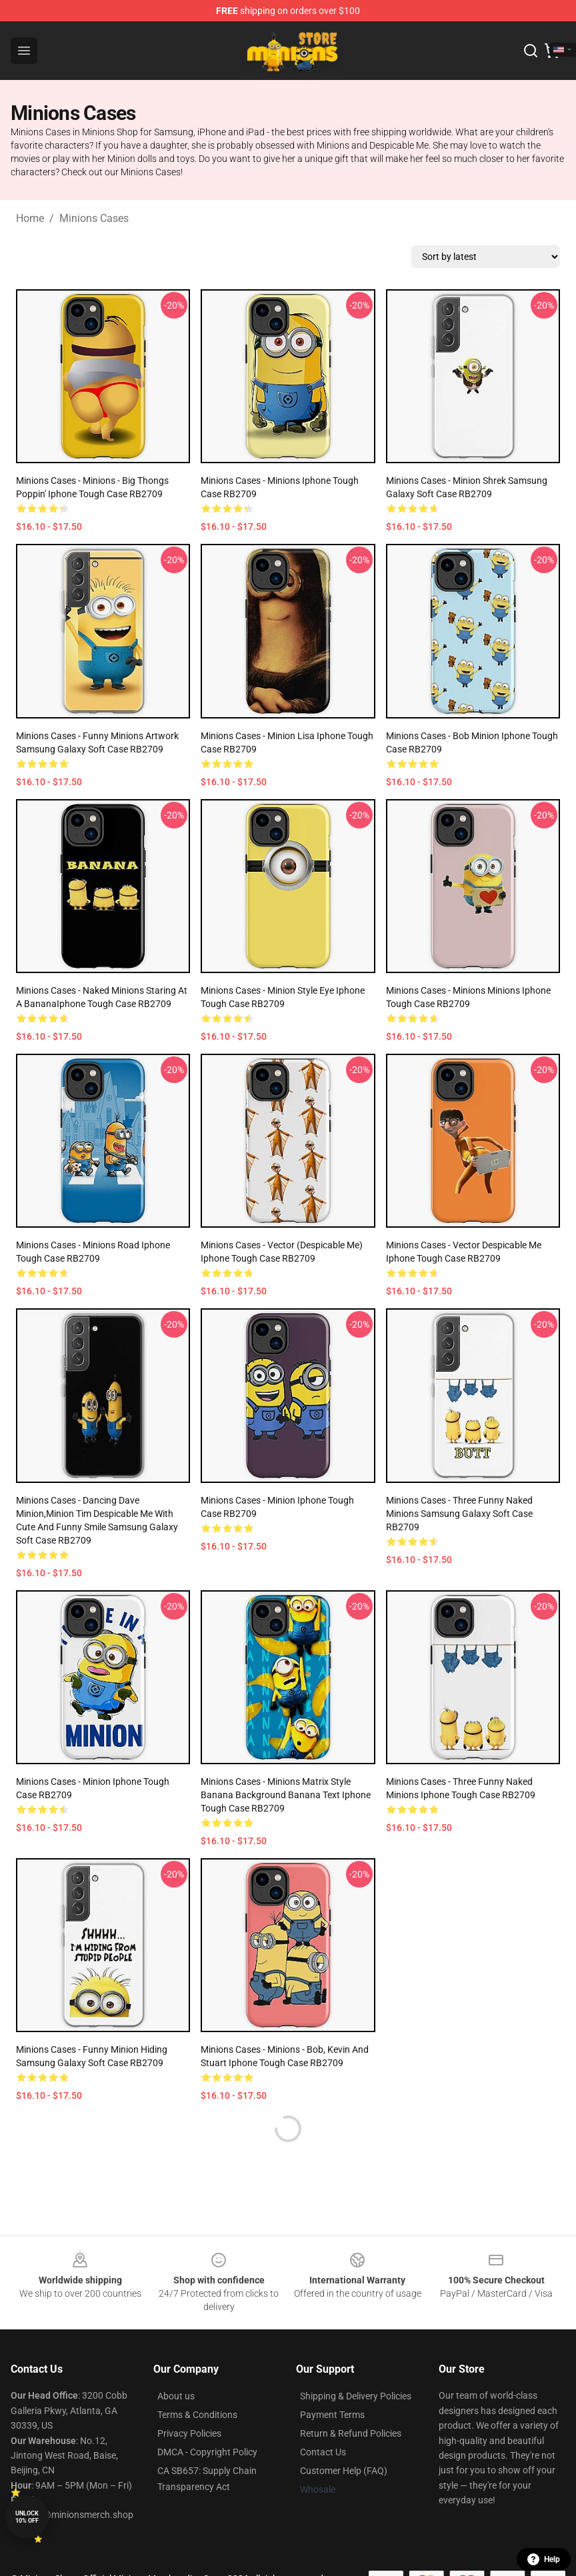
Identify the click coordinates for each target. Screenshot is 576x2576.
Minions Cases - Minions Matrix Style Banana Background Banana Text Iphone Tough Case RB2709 (286, 1795)
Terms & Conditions (197, 2414)
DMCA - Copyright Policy (207, 2452)
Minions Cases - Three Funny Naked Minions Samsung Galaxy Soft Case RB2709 (459, 1513)
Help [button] (543, 2559)
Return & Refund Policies (350, 2433)
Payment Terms (332, 2414)
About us (176, 2396)
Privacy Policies (189, 2433)
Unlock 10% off (27, 2517)
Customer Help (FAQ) (343, 2470)
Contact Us (323, 2452)
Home (30, 218)
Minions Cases (94, 218)
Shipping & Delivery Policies (355, 2396)
